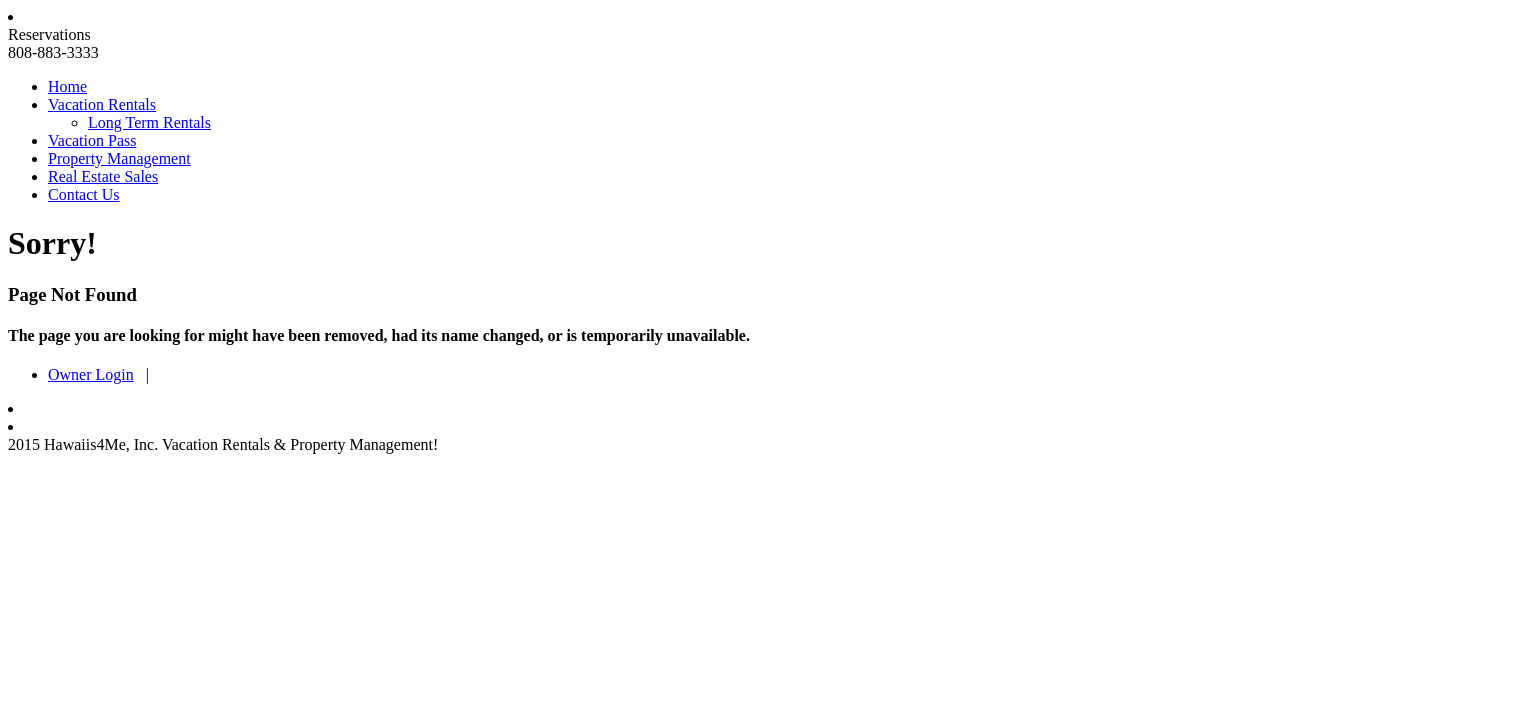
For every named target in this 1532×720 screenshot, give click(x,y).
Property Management (119, 158)
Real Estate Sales (103, 176)
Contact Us (84, 194)
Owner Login (91, 374)
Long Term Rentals (149, 122)
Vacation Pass (92, 140)
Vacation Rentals (102, 104)
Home (67, 86)
